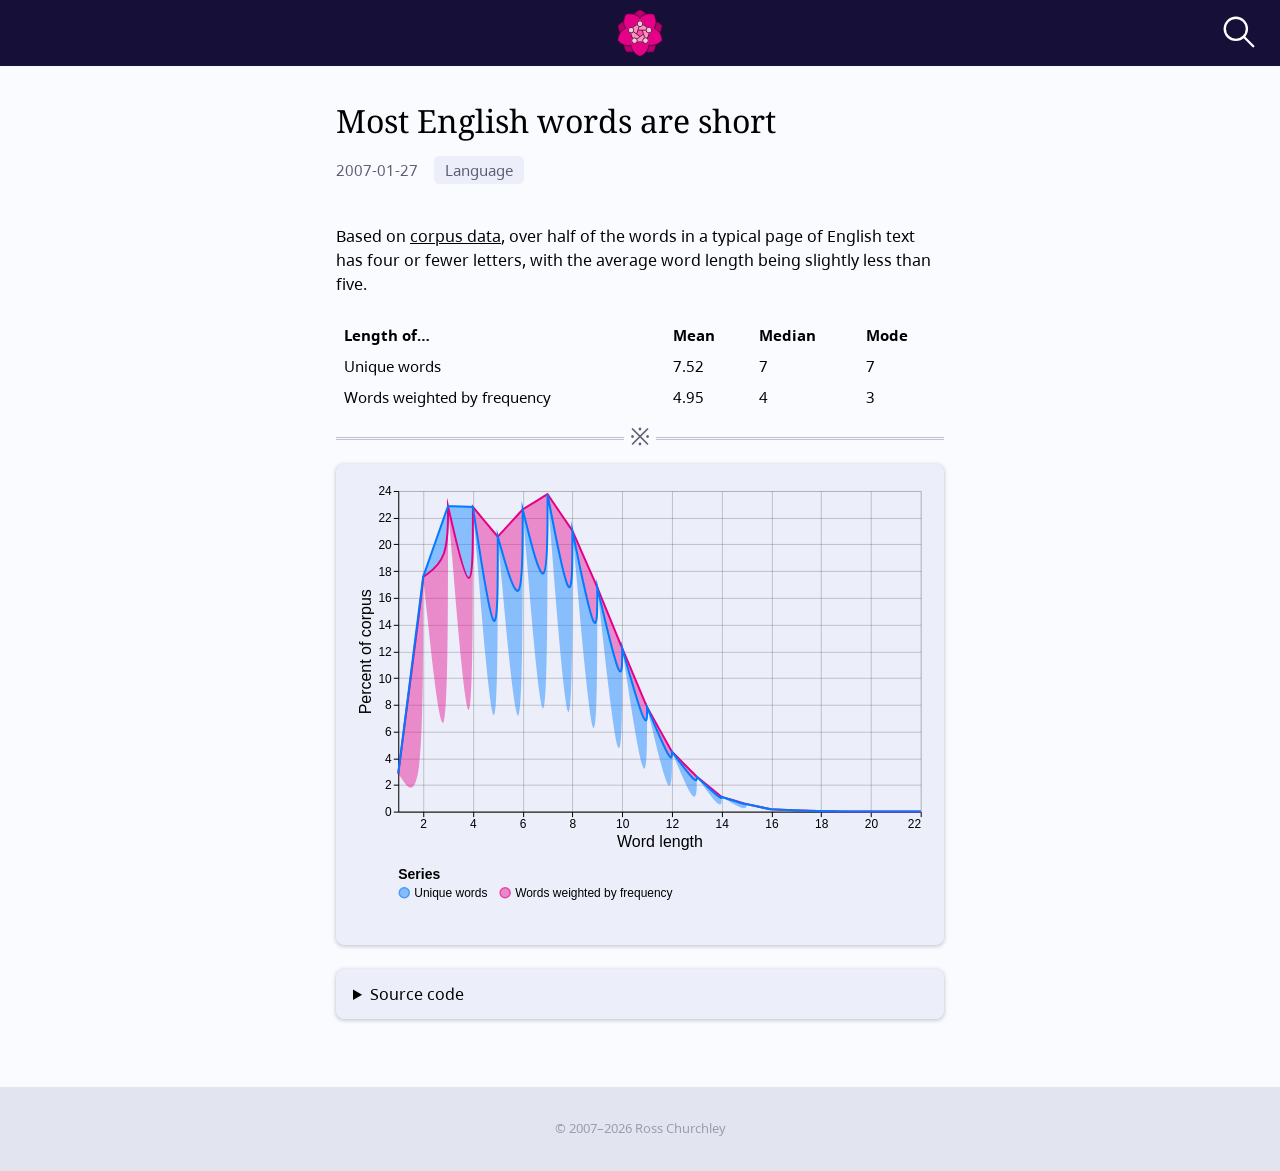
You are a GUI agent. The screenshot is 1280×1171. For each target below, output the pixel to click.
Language (479, 170)
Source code (417, 994)
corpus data (455, 236)
